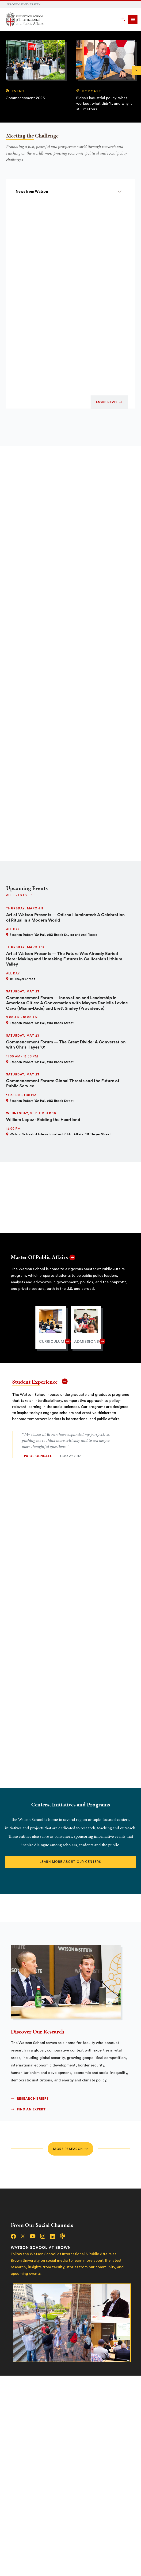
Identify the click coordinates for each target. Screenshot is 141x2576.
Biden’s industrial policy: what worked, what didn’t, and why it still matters (104, 103)
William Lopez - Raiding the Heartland (43, 1120)
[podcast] (65, 2236)
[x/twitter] (25, 2236)
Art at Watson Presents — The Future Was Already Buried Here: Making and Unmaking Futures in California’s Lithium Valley (64, 959)
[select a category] (69, 191)
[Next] (136, 70)
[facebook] (16, 2236)
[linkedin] (55, 2236)
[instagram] (45, 2236)
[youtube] (35, 2236)
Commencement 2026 (25, 98)
